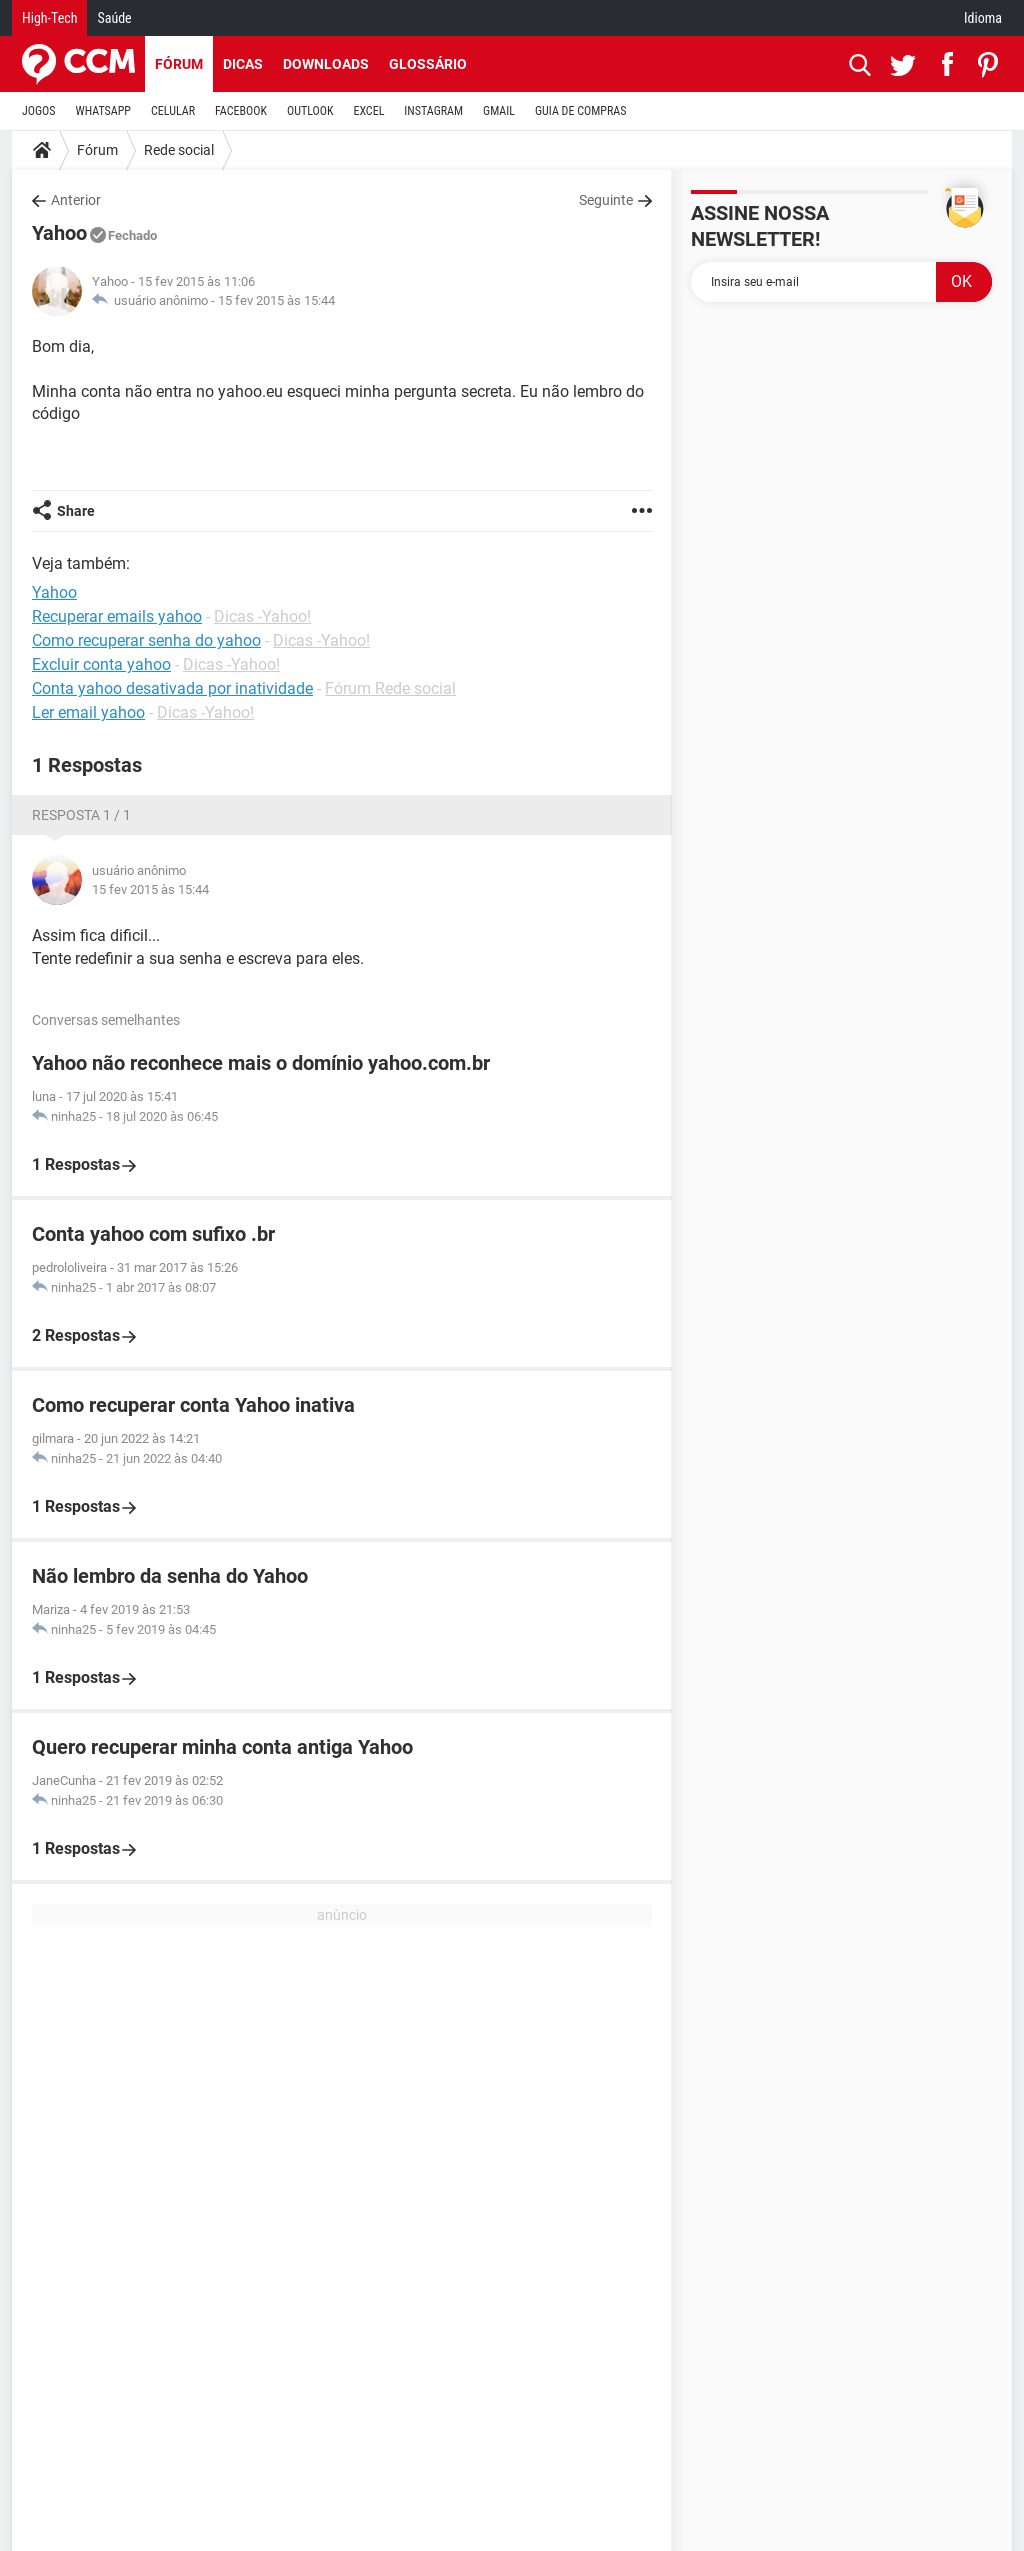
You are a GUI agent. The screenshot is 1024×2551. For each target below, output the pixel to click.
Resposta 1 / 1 (81, 815)
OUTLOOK (310, 111)
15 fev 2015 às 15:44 (276, 300)
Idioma (983, 18)
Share (76, 511)
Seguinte (606, 200)
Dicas (243, 64)
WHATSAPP (103, 111)
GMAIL (499, 111)
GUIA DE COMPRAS (580, 111)
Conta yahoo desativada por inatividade (172, 688)
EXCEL (368, 111)
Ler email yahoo (88, 712)
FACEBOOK (241, 111)
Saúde (114, 18)
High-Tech (49, 18)
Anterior (76, 200)
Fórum (179, 64)
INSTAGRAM (433, 111)
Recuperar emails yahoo (117, 616)
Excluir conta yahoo (101, 664)
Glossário (428, 64)
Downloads (326, 64)
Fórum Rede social (390, 688)
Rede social (179, 150)
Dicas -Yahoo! (262, 616)
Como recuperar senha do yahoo (146, 640)
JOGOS (39, 111)
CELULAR (173, 111)
